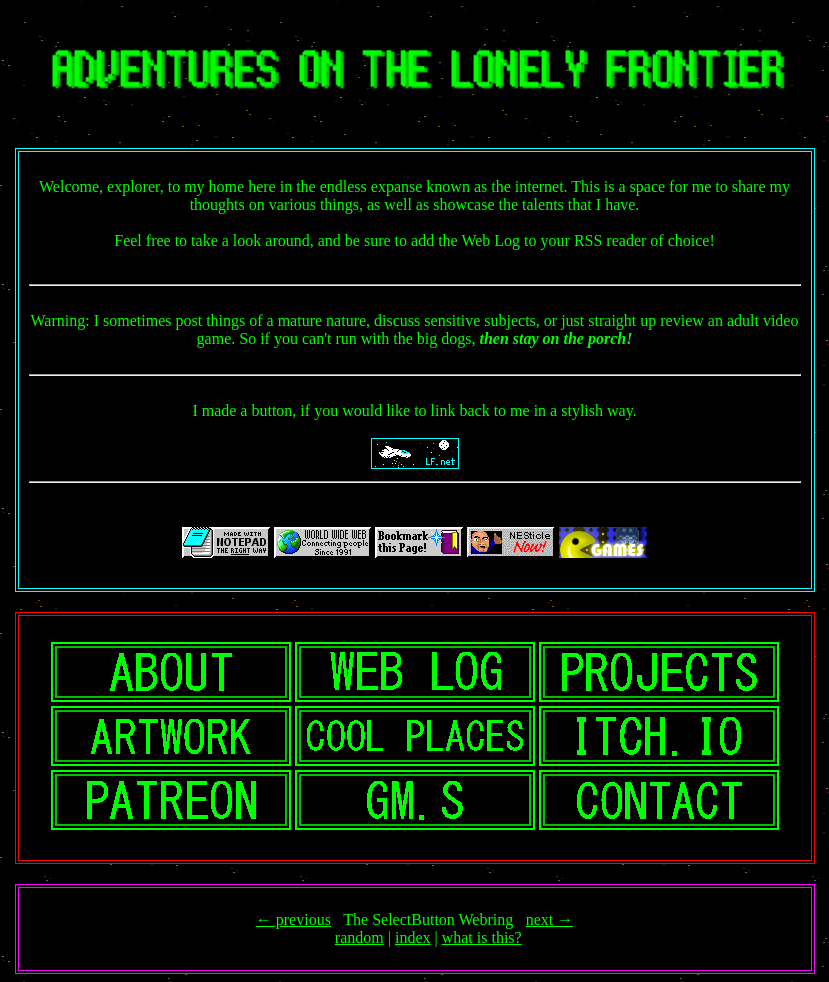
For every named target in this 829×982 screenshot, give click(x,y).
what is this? (482, 937)
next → (550, 919)
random (359, 937)
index (413, 937)
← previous (293, 919)
